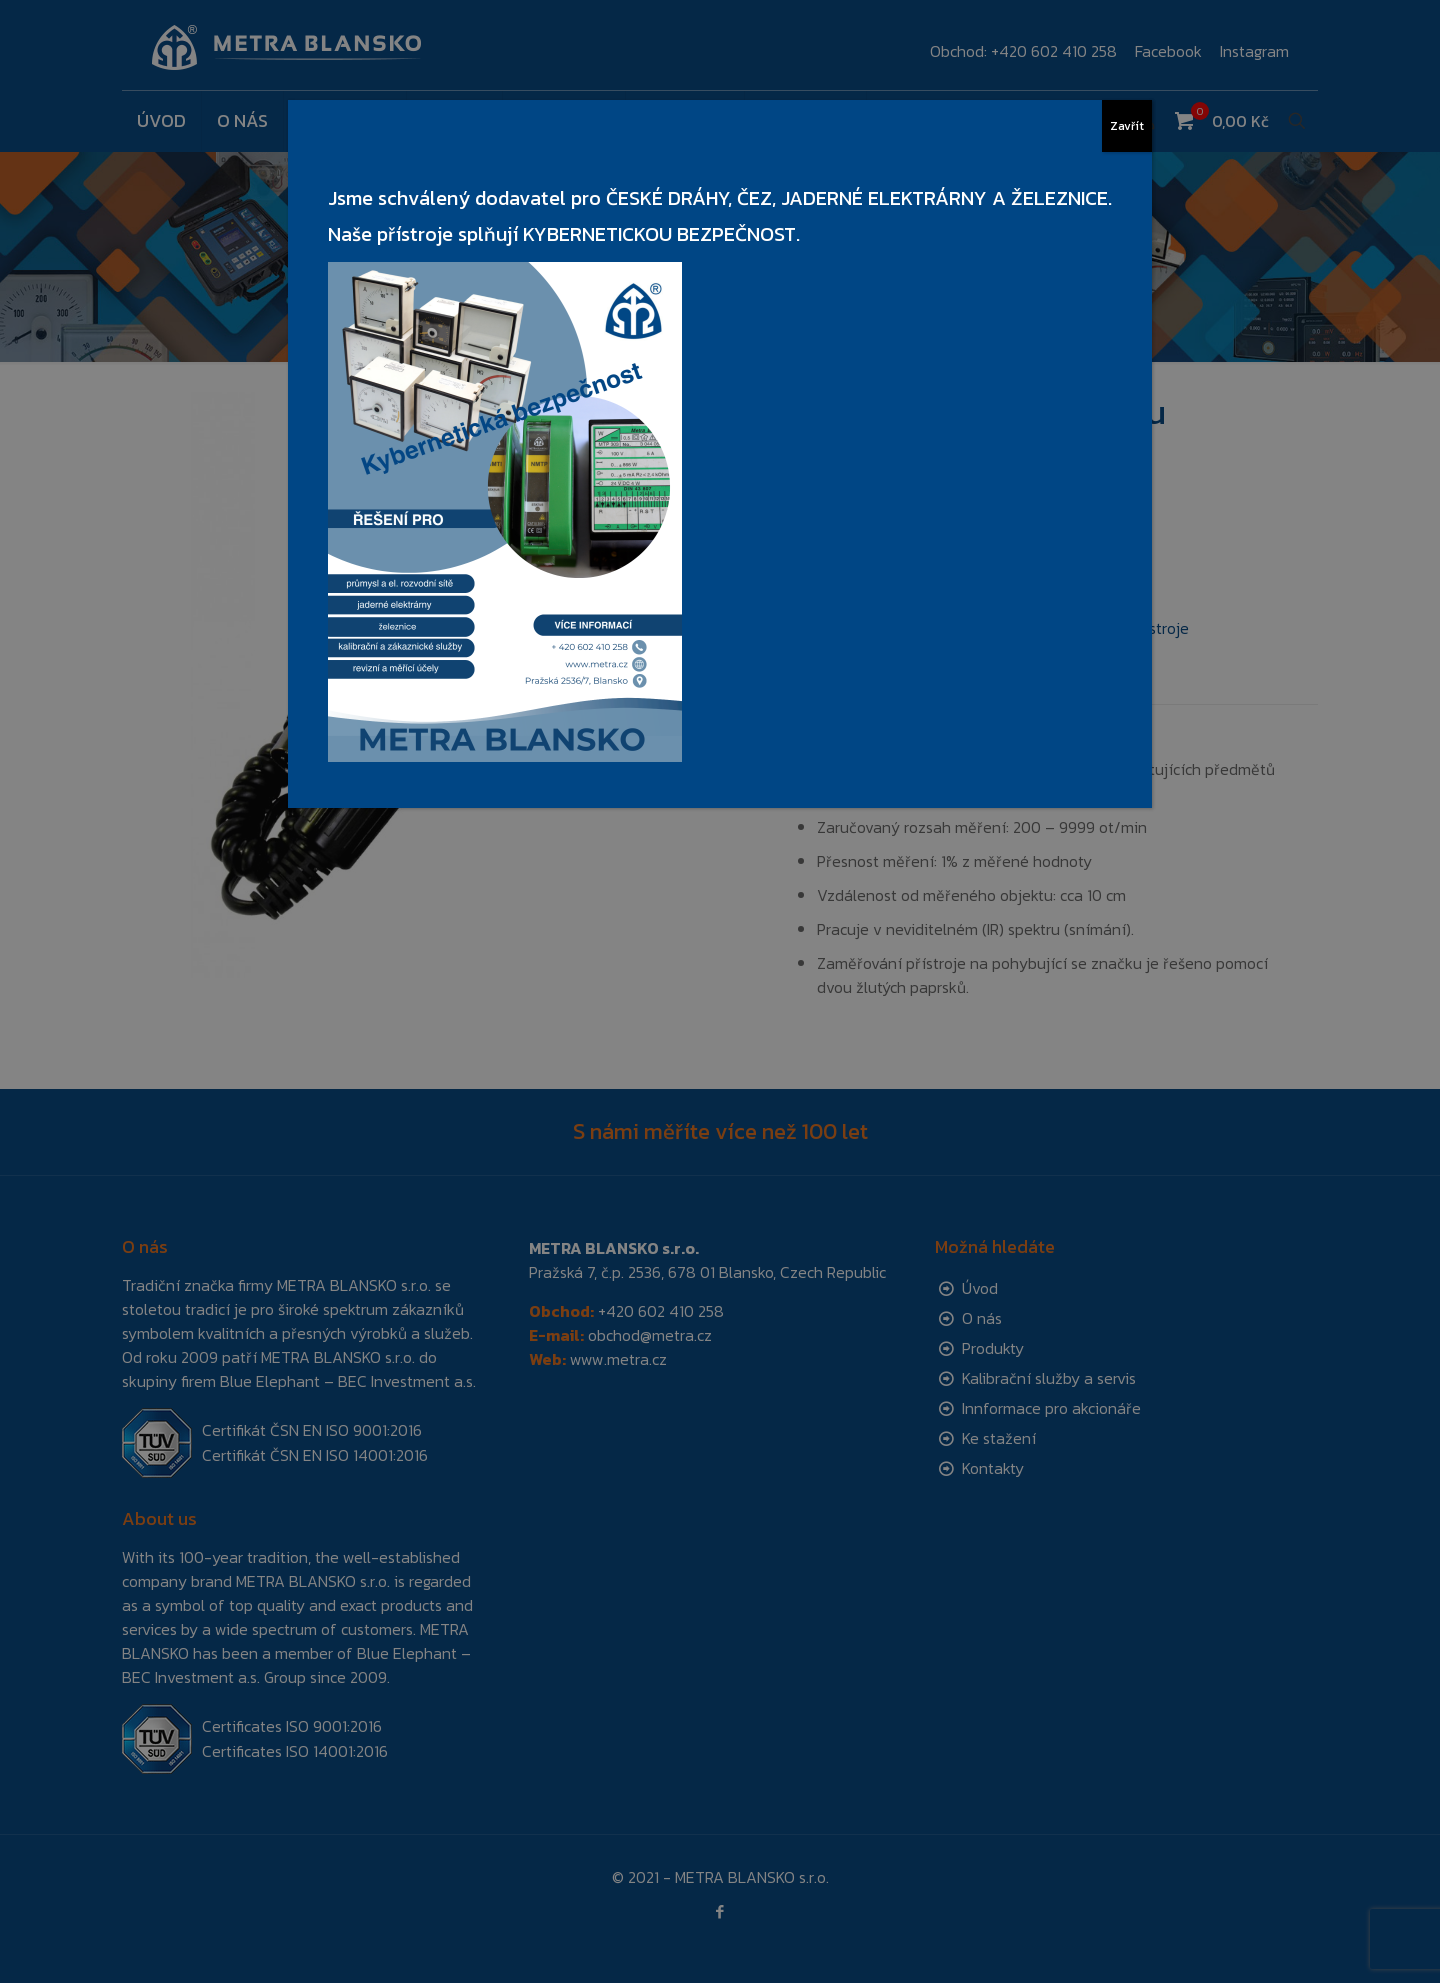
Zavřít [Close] (1127, 126)
